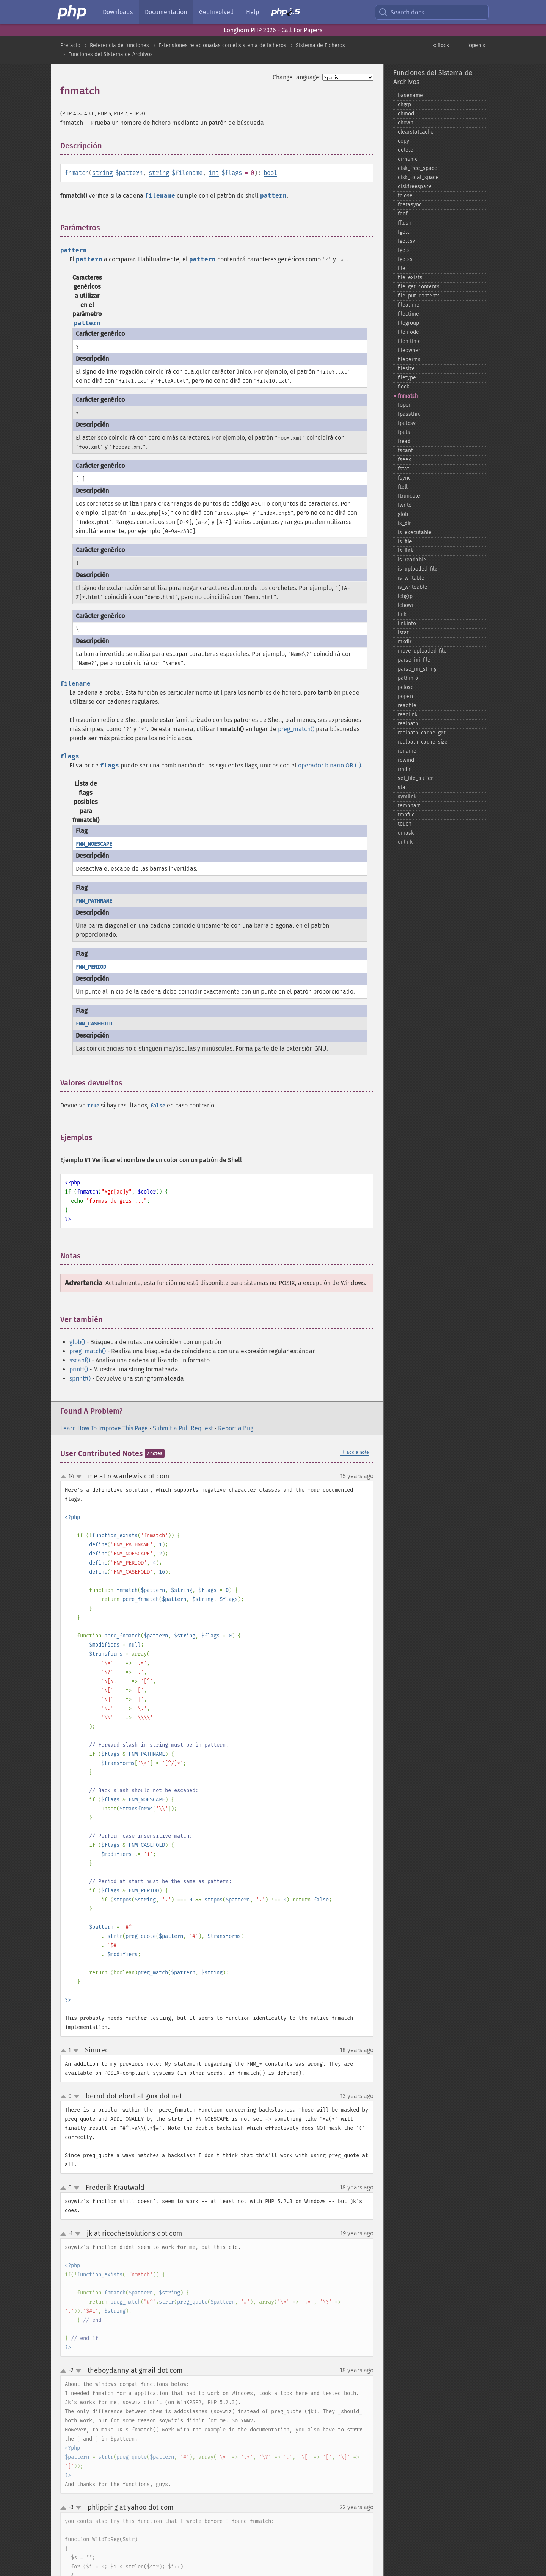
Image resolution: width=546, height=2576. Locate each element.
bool (270, 172)
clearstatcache (416, 132)
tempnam (409, 805)
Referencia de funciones (119, 45)
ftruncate (409, 496)
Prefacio (70, 45)
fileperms (409, 359)
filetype (407, 377)
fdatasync (410, 204)
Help (252, 12)
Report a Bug (235, 1428)
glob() (77, 1342)
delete (405, 150)
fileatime (408, 305)
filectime (408, 314)
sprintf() (80, 1378)
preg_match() (296, 729)
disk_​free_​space (417, 168)
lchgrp (405, 596)
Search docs (401, 12)
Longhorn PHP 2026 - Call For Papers (273, 30)
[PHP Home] (72, 12)
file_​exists (410, 277)
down (79, 1476)
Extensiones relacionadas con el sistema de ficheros (222, 45)
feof (403, 214)
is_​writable (411, 578)
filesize (406, 368)
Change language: (297, 77)
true (93, 1105)
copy (403, 141)
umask (406, 833)
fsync (404, 478)
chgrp (404, 104)
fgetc (404, 232)
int (214, 172)
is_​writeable (412, 587)
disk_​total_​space (418, 177)
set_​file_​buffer (415, 778)
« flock (441, 45)
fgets (404, 250)
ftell (403, 487)
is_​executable (414, 532)
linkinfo (407, 623)
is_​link (405, 550)
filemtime (409, 341)
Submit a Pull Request (183, 1428)
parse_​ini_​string (417, 669)
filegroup (408, 323)
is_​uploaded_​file (418, 569)
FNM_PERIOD (91, 967)
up (64, 1476)
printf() (78, 1369)
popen (405, 696)
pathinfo (408, 678)
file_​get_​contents (418, 286)
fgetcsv (406, 241)
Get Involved (216, 12)
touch (404, 824)
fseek (404, 459)
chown (405, 123)
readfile (407, 705)
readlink (407, 714)
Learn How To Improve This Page (104, 1428)
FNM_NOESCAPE (94, 844)
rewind (406, 760)
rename (407, 751)
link (402, 614)
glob (403, 514)
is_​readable (412, 560)
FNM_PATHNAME (94, 901)
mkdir (404, 641)
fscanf (405, 450)
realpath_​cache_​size (422, 742)
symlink (407, 796)
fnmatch (408, 396)
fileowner (409, 350)
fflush (404, 223)
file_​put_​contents (419, 296)
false (157, 1105)
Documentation (166, 12)
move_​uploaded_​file (422, 651)
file (401, 268)
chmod (406, 113)
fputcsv (407, 423)
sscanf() (79, 1360)
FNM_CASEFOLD (94, 1024)
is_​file (405, 541)
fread (404, 441)
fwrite (405, 505)
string (102, 172)
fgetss (405, 259)
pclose (406, 687)
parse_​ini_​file (414, 660)
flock (403, 387)
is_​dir (404, 523)
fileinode (408, 332)
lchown (406, 605)
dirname (408, 159)
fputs (404, 432)
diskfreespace (415, 186)
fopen (405, 405)
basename (410, 95)
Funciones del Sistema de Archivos (110, 54)
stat (402, 787)
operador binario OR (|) (329, 765)
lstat (403, 632)
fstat (403, 469)
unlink (405, 842)
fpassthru (409, 414)
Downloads (118, 12)
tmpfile (406, 814)
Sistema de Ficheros (320, 45)
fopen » (476, 45)
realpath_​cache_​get (422, 733)
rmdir (404, 769)
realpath (408, 723)
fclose (405, 195)
